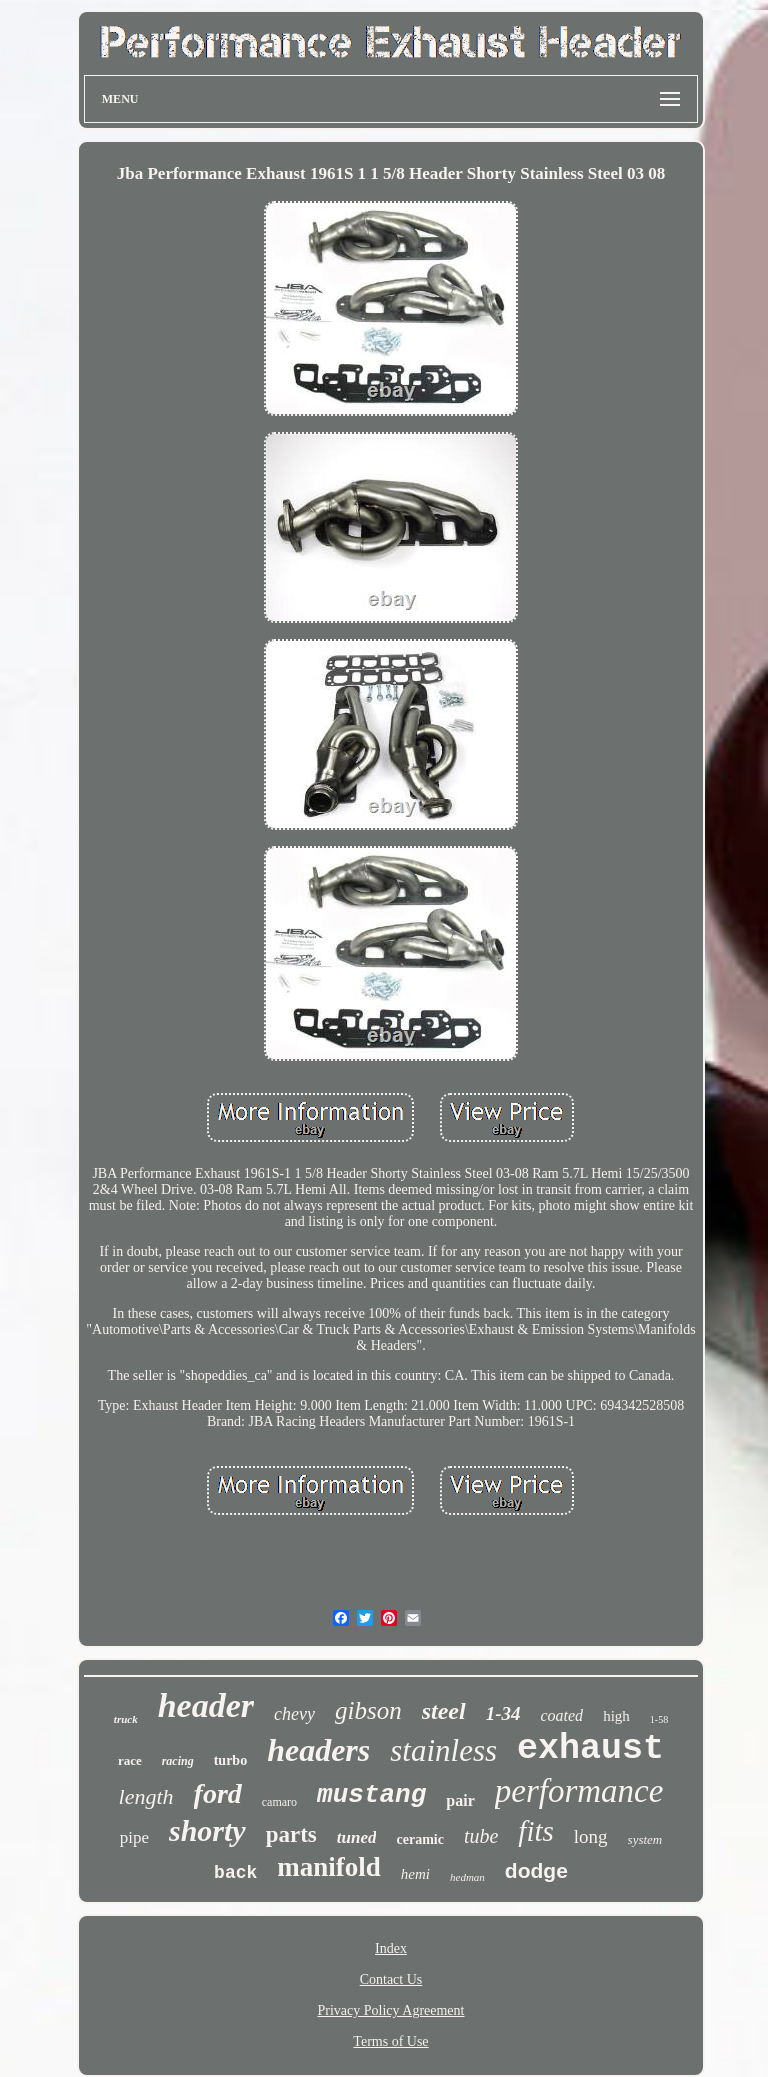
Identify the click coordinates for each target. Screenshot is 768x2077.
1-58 (659, 1719)
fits (535, 1831)
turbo (230, 1760)
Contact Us (391, 1979)
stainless (443, 1750)
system (645, 1839)
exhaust (590, 1749)
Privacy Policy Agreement (391, 2010)
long (591, 1836)
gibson (368, 1710)
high (616, 1716)
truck (126, 1719)
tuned (357, 1837)
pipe (134, 1837)
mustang (371, 1795)
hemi (415, 1874)
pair (460, 1800)
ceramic (419, 1839)
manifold (329, 1867)
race (130, 1760)
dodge (536, 1870)
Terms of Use (390, 2041)
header (206, 1705)
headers (318, 1750)
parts (291, 1834)
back (235, 1873)
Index (391, 1948)
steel (444, 1711)
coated (561, 1715)
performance (579, 1791)
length (146, 1796)
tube (481, 1836)
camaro (279, 1802)
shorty (207, 1830)
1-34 (503, 1713)
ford (218, 1793)
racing (178, 1761)
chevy (294, 1714)
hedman (467, 1877)
